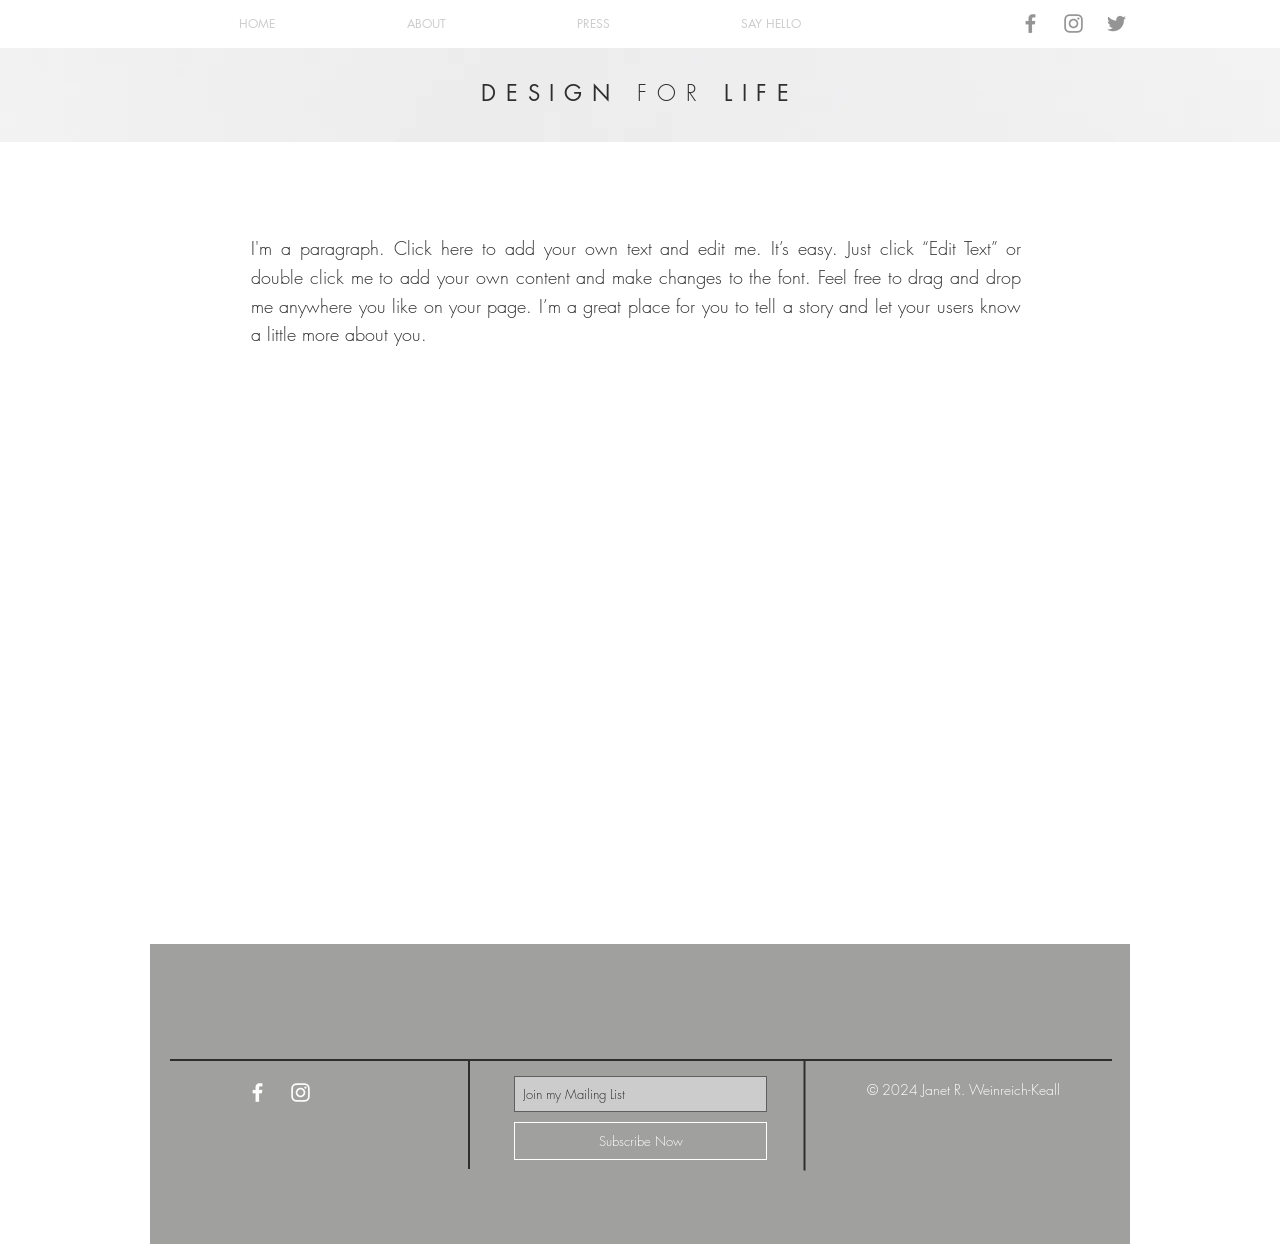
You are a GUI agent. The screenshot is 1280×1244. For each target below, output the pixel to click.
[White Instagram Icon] (300, 1092)
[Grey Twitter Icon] (1116, 23)
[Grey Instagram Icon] (1073, 23)
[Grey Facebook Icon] (1030, 23)
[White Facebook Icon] (257, 1092)
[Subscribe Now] (640, 1141)
